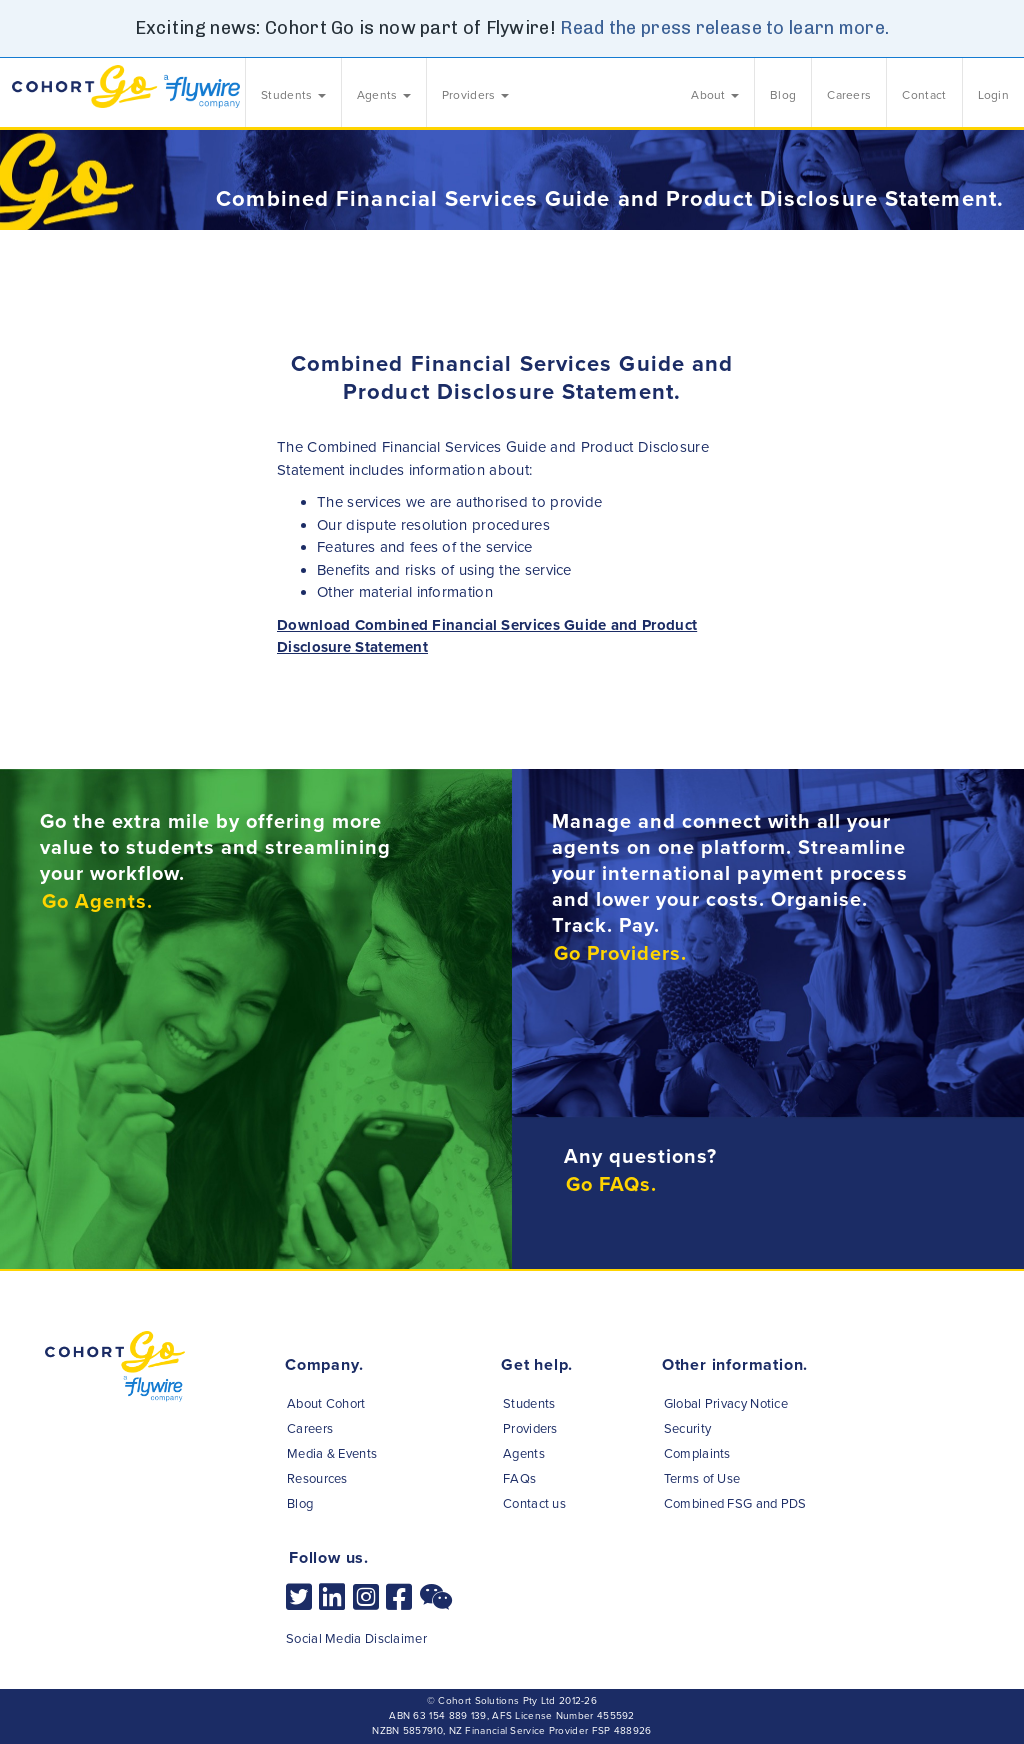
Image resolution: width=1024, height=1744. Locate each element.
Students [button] (293, 95)
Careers (849, 95)
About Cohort (326, 1404)
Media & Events (332, 1454)
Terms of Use (702, 1479)
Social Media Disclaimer (356, 1639)
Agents (524, 1454)
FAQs (519, 1479)
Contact (924, 95)
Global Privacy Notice (726, 1404)
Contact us (534, 1504)
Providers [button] (475, 95)
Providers (530, 1429)
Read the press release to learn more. (724, 28)
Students (529, 1404)
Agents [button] (384, 95)
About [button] (715, 95)
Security (687, 1429)
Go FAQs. (611, 1185)
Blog (783, 95)
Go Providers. (620, 954)
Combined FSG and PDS (735, 1504)
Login (994, 95)
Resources (317, 1479)
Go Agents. (97, 902)
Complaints (697, 1454)
